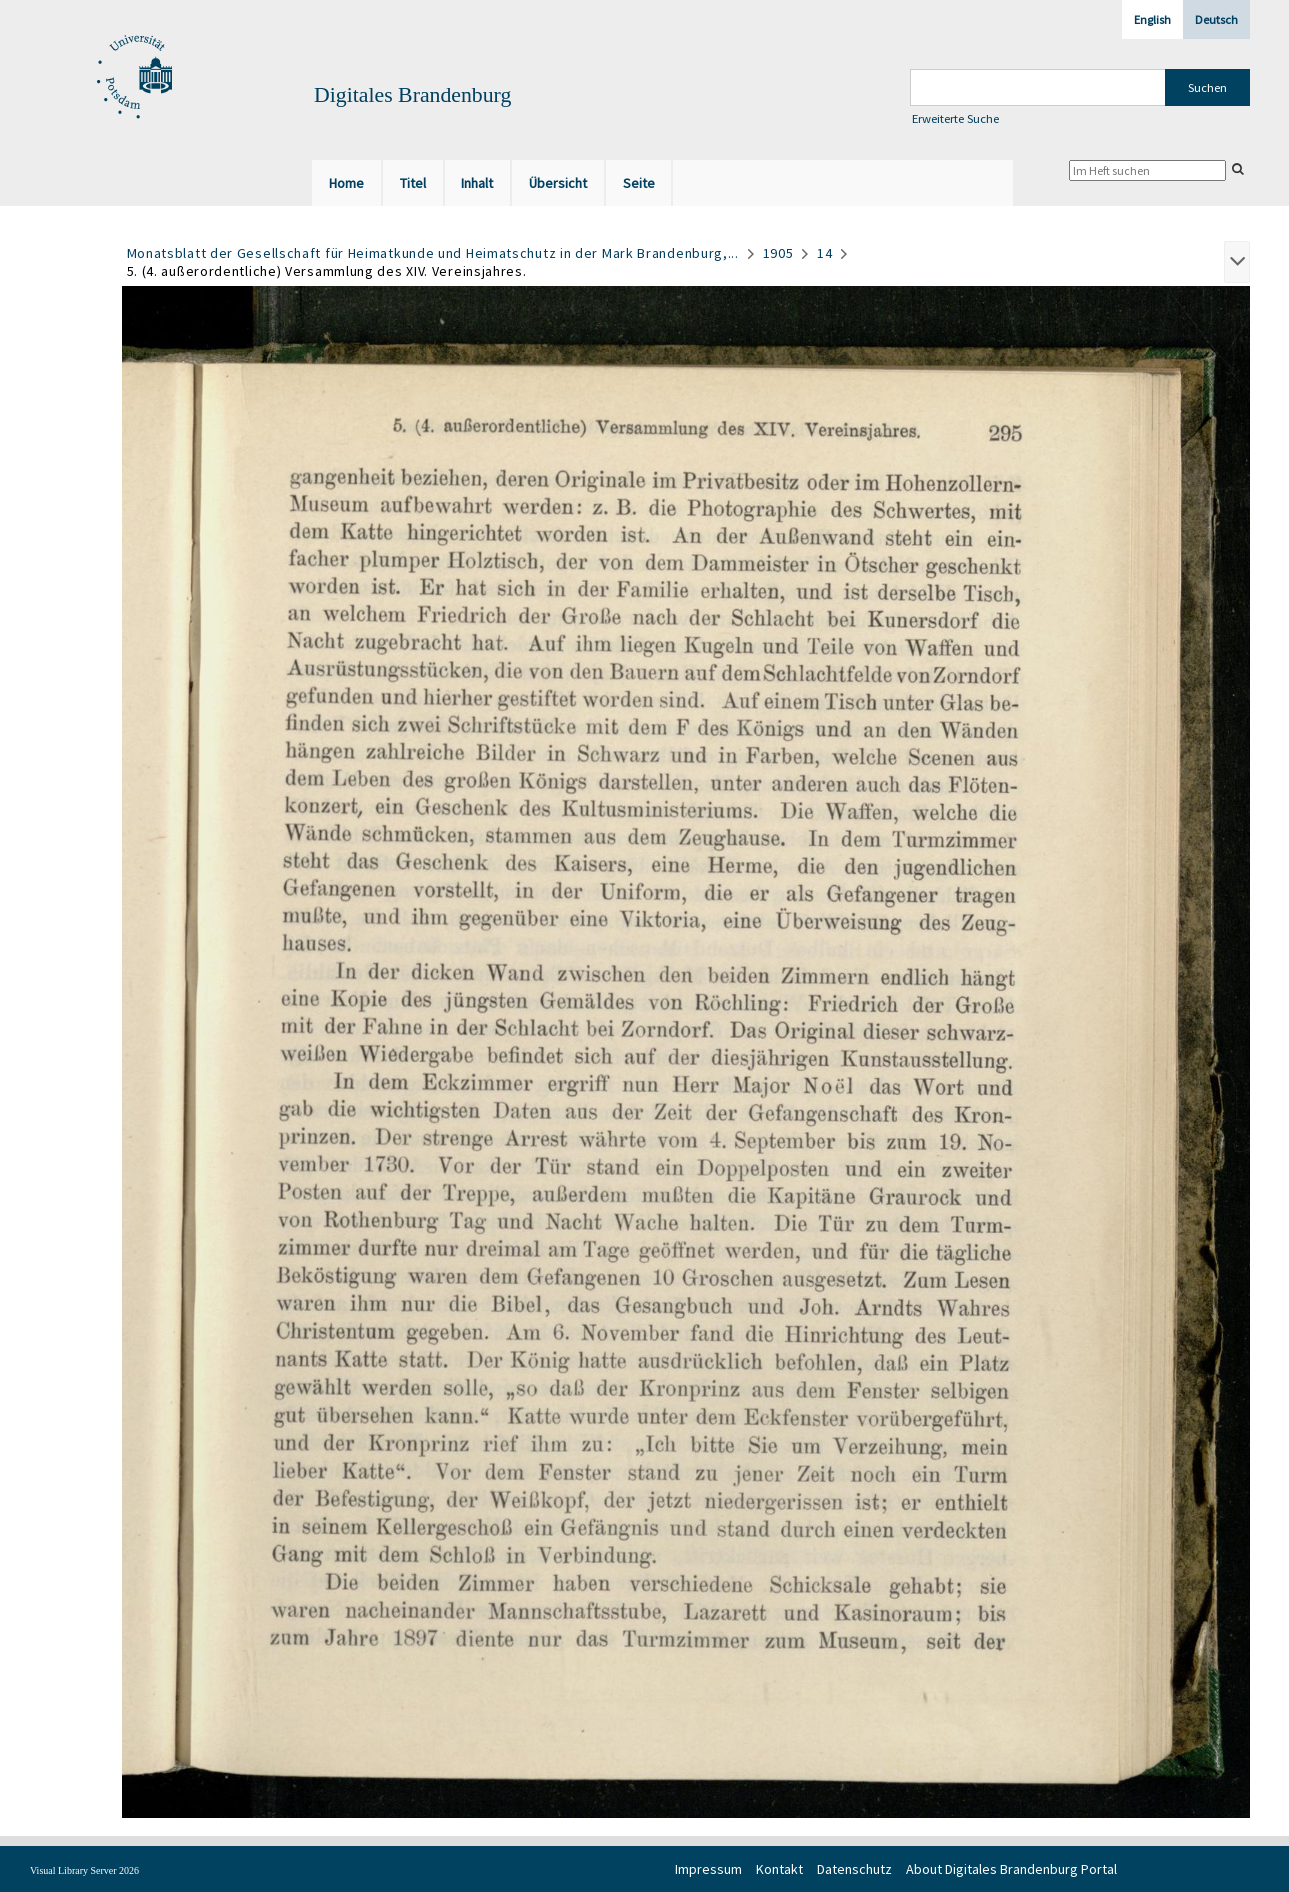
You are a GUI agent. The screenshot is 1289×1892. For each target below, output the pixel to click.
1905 (778, 253)
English (1152, 19)
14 (824, 253)
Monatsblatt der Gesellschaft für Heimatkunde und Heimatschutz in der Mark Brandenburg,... (433, 253)
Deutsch (1216, 19)
